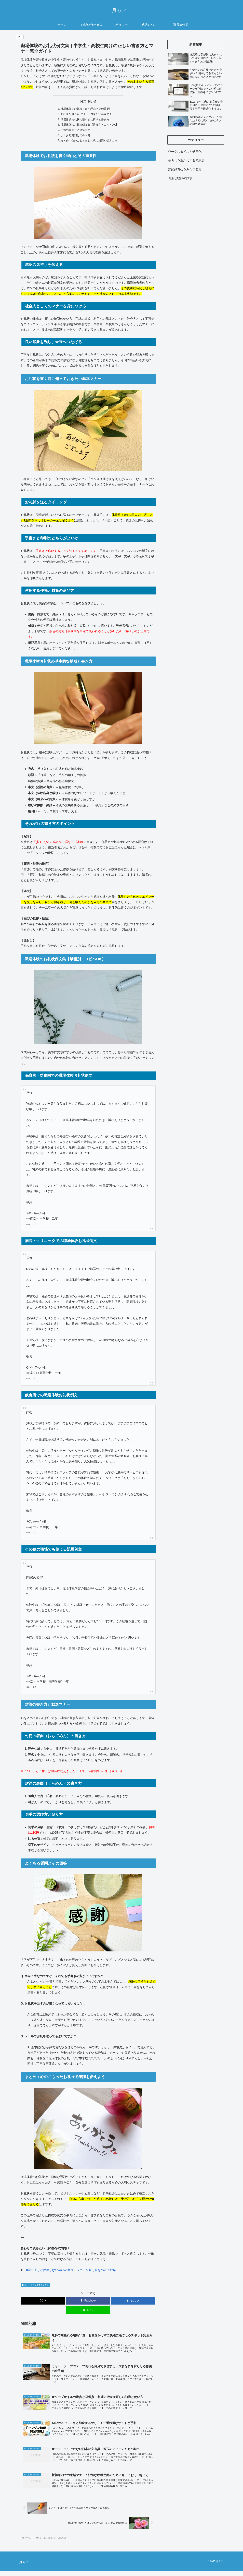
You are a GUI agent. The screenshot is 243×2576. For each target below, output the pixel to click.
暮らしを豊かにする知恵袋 (35, 2286)
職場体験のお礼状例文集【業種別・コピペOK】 (89, 125)
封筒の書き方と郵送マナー (76, 130)
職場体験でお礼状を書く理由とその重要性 (86, 108)
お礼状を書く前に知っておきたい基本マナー (87, 114)
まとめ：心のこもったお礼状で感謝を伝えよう (88, 141)
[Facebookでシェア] (88, 2302)
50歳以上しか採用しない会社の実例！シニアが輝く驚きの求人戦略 (70, 2271)
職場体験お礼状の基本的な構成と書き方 (84, 119)
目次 (83, 101)
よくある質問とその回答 (75, 136)
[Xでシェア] (43, 2302)
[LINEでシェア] (88, 2311)
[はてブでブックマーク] (133, 2302)
